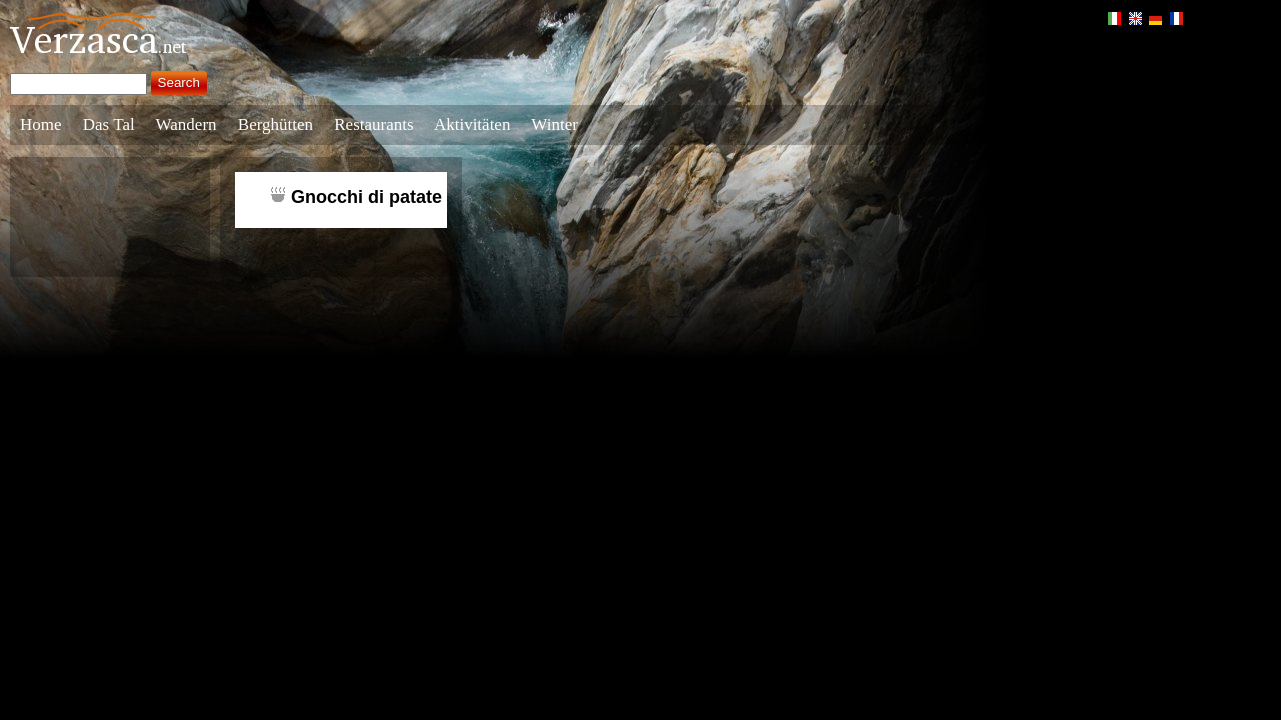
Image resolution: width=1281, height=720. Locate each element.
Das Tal (109, 124)
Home (41, 124)
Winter (554, 124)
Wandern (186, 124)
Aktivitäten (472, 124)
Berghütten (275, 124)
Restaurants (373, 124)
